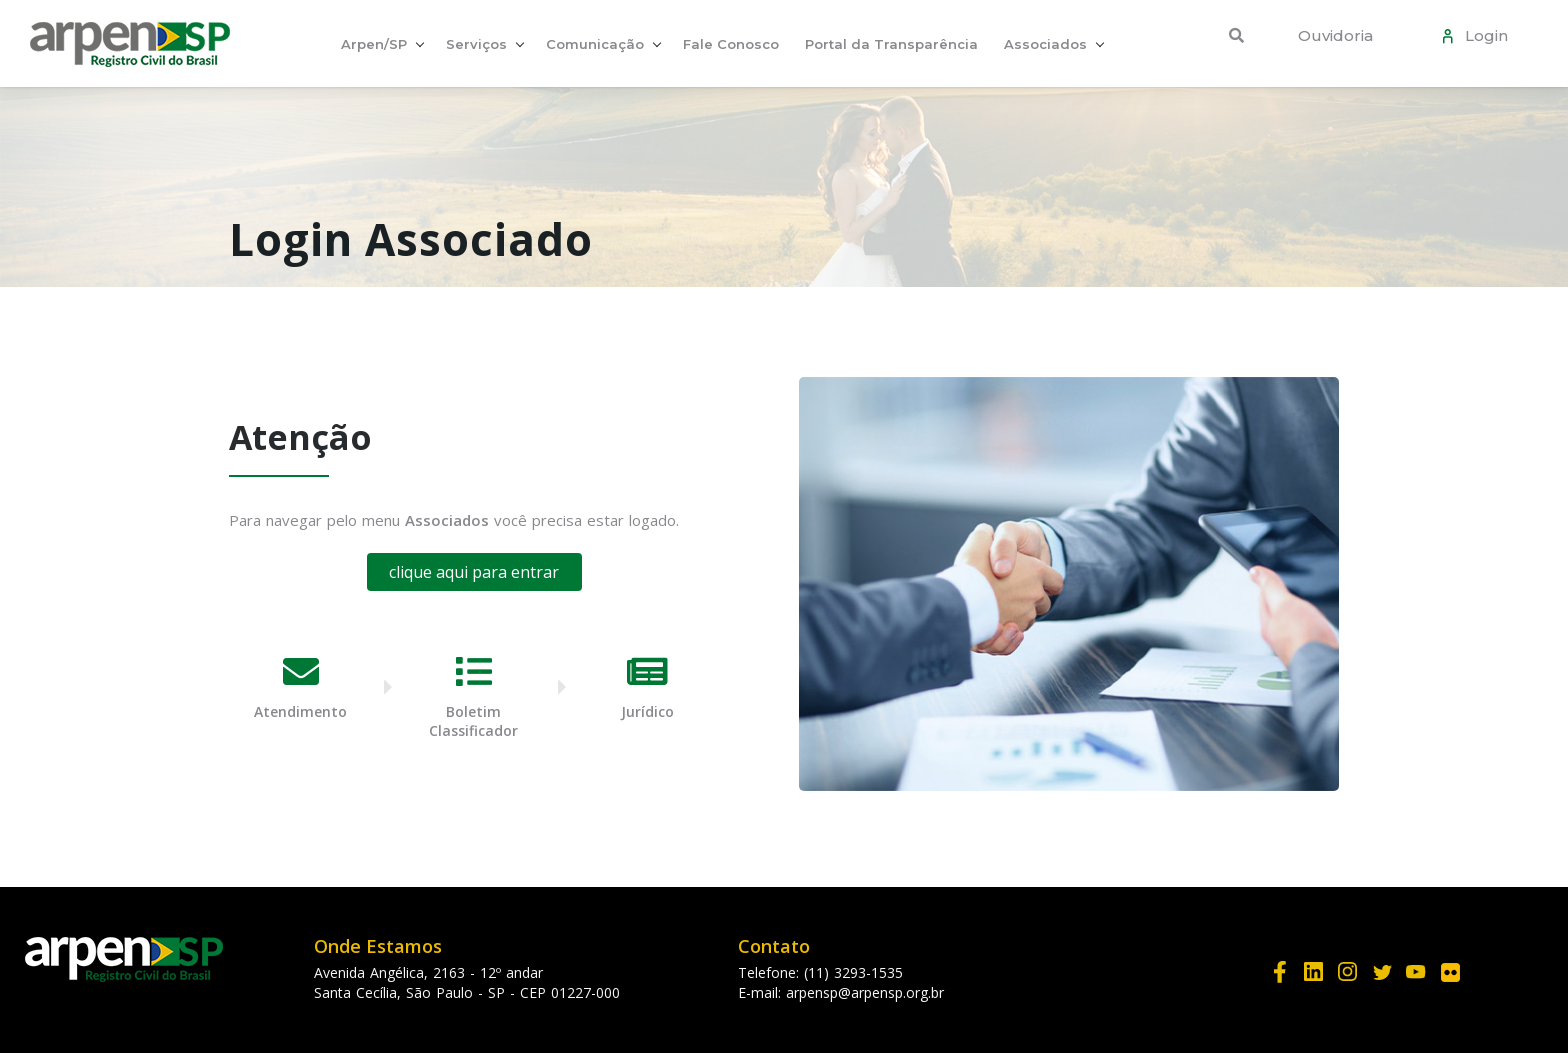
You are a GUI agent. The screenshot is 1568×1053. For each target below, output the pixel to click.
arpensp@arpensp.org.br (865, 992)
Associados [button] (1045, 44)
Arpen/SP (374, 44)
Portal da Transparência (891, 44)
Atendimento (300, 711)
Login (1482, 35)
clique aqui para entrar (474, 572)
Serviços (476, 44)
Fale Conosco (731, 44)
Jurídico (647, 711)
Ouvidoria (1335, 35)
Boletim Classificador (473, 721)
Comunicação (595, 44)
